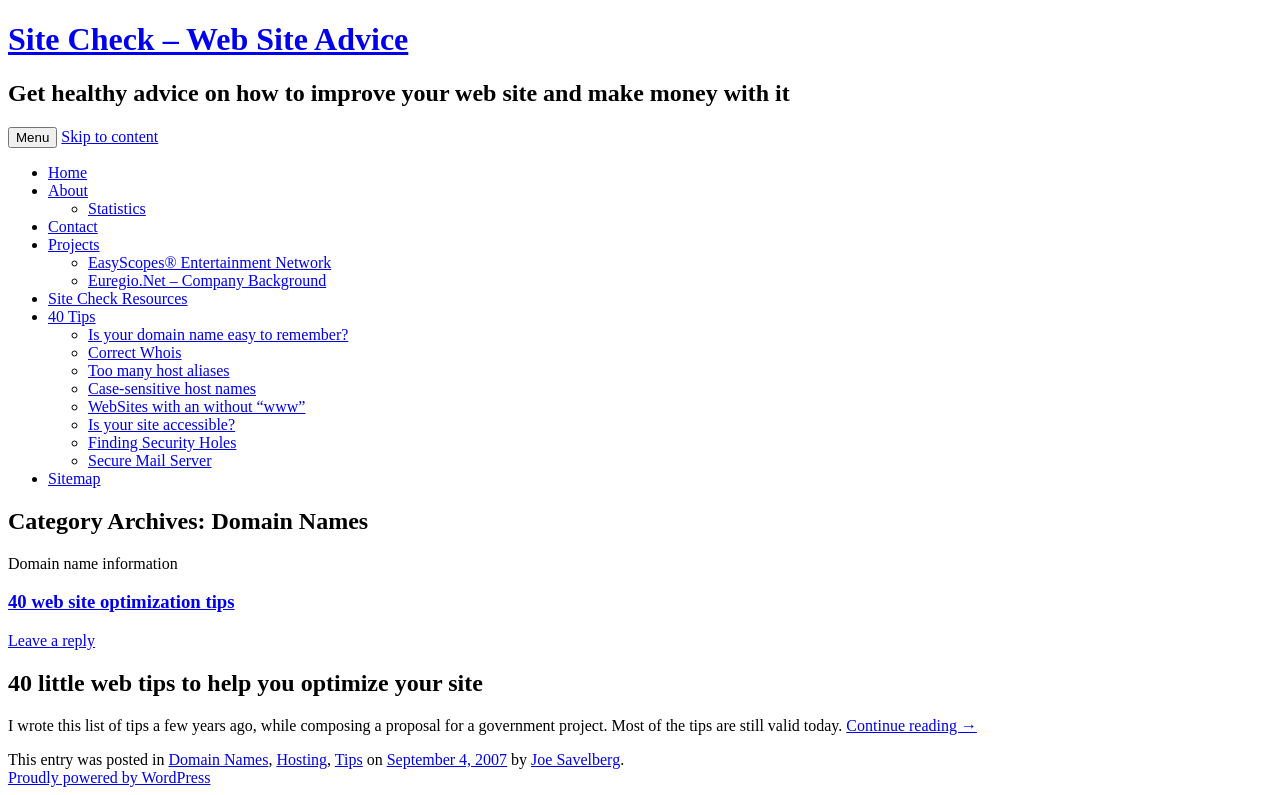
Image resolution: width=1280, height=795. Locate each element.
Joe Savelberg (575, 759)
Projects (74, 244)
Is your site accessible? (161, 424)
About (68, 190)
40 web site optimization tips (121, 601)
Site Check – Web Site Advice (208, 39)
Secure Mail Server (150, 460)
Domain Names (218, 759)
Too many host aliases (159, 370)
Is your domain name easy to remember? (218, 334)
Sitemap (74, 478)
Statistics (117, 208)
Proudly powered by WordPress (109, 777)
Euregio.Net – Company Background (207, 280)
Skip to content (109, 136)
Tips (349, 759)
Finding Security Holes (162, 442)
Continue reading (911, 725)
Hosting (301, 759)
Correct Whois (134, 352)
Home (67, 172)
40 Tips (72, 316)
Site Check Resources (118, 298)
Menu (32, 137)
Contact (73, 226)
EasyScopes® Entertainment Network (209, 262)
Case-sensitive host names (172, 388)
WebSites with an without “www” (196, 406)
